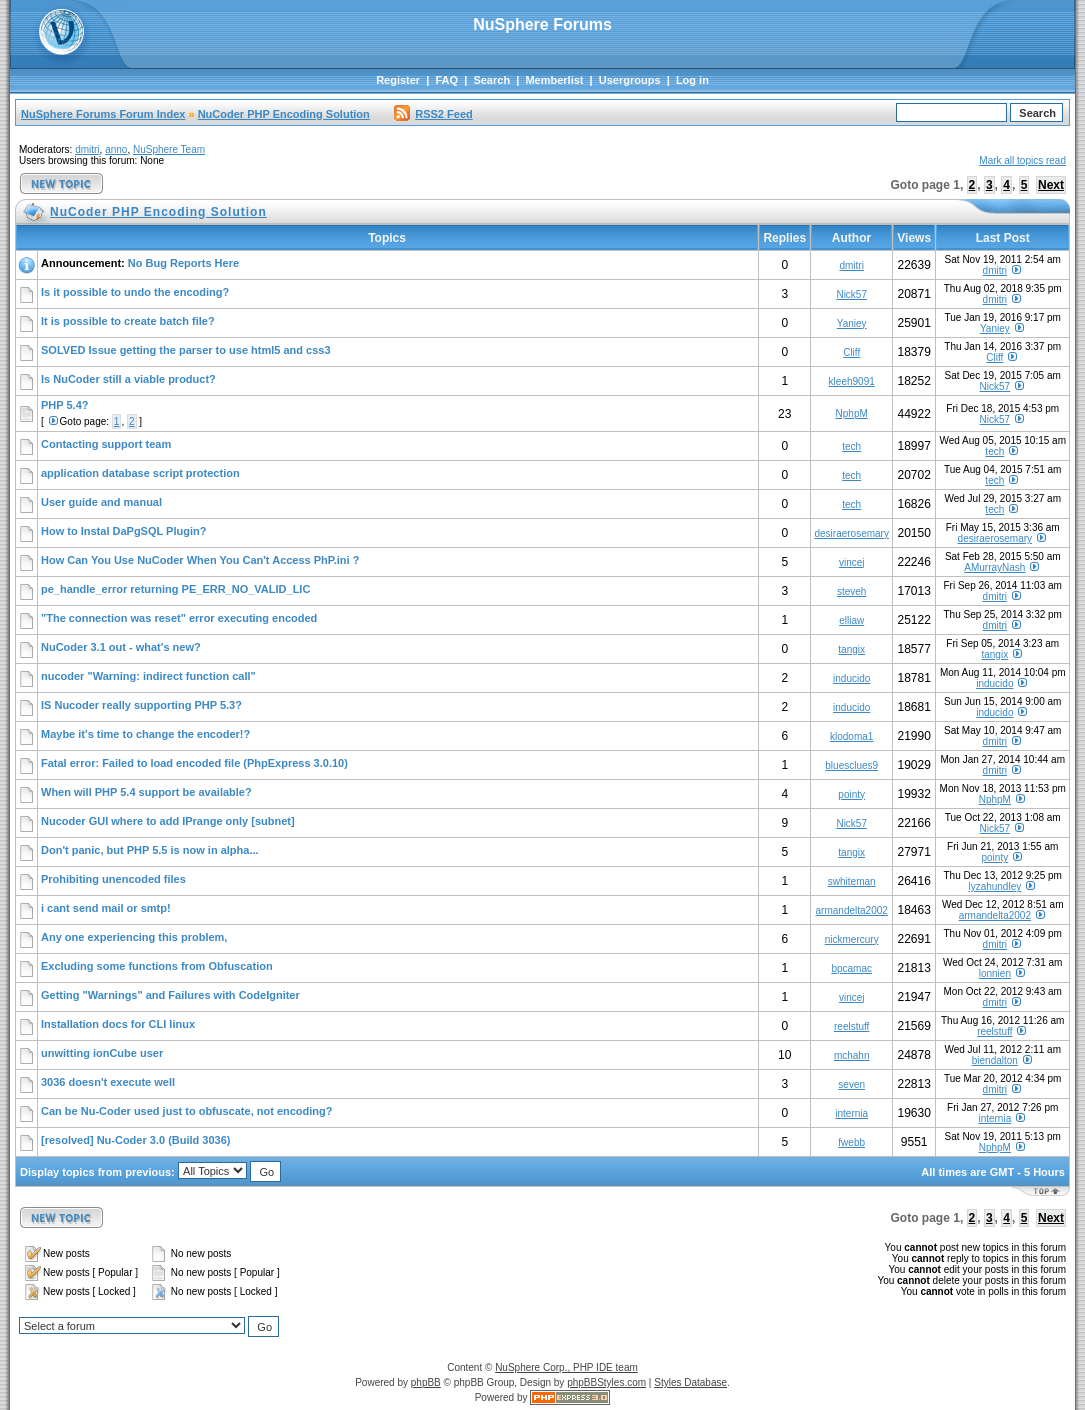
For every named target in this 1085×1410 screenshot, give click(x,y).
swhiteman (852, 881)
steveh (851, 591)
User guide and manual (101, 502)
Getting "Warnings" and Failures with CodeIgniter (170, 995)
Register (398, 80)
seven (851, 1084)
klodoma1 (851, 736)
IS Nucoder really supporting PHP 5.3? (141, 705)
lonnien (995, 973)
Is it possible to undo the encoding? (135, 292)
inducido (851, 678)
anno (116, 149)
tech (851, 446)
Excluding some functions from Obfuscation (157, 966)
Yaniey (852, 323)
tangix (851, 649)
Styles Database (690, 1382)
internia (851, 1113)
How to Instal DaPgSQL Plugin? (123, 531)
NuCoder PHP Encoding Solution (284, 114)
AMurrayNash (994, 567)
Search (491, 80)
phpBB (426, 1382)
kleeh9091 (852, 381)
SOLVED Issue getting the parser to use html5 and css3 (186, 350)
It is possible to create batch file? (128, 321)
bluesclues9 (851, 765)
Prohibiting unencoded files (113, 879)
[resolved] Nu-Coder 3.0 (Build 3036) (136, 1140)
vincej (852, 562)
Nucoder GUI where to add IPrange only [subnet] (168, 821)
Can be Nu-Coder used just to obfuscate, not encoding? (187, 1111)
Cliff (851, 352)
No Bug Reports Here (183, 263)
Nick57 (851, 294)
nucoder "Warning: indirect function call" (148, 676)
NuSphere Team (169, 149)
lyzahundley (994, 886)
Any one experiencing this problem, (134, 937)
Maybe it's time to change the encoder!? (145, 734)
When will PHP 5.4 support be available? (146, 792)
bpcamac (851, 968)
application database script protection (140, 473)
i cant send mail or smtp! (106, 908)
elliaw (851, 620)
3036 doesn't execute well (108, 1082)
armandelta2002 (852, 910)
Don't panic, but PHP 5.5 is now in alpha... (150, 850)
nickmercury (852, 939)
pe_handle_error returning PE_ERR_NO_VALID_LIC (175, 589)
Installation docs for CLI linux (118, 1024)
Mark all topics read (1022, 160)
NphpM (852, 413)
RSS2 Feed (433, 114)
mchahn (852, 1055)
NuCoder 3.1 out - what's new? (121, 647)
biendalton (995, 1060)
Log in (692, 80)
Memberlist (554, 80)
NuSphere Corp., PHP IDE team (566, 1367)
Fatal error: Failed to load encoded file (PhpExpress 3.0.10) (194, 763)
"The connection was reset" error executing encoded (179, 618)
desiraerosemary (851, 533)
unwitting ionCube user (102, 1053)
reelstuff (851, 1026)
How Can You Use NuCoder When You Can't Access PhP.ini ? (200, 560)
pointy (851, 794)
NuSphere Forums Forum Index (103, 114)
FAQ (446, 80)
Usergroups (630, 80)
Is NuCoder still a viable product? (128, 379)
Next (1051, 185)
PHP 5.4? (65, 405)
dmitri (87, 149)
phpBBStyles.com (606, 1382)
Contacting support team (106, 444)
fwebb (851, 1142)
